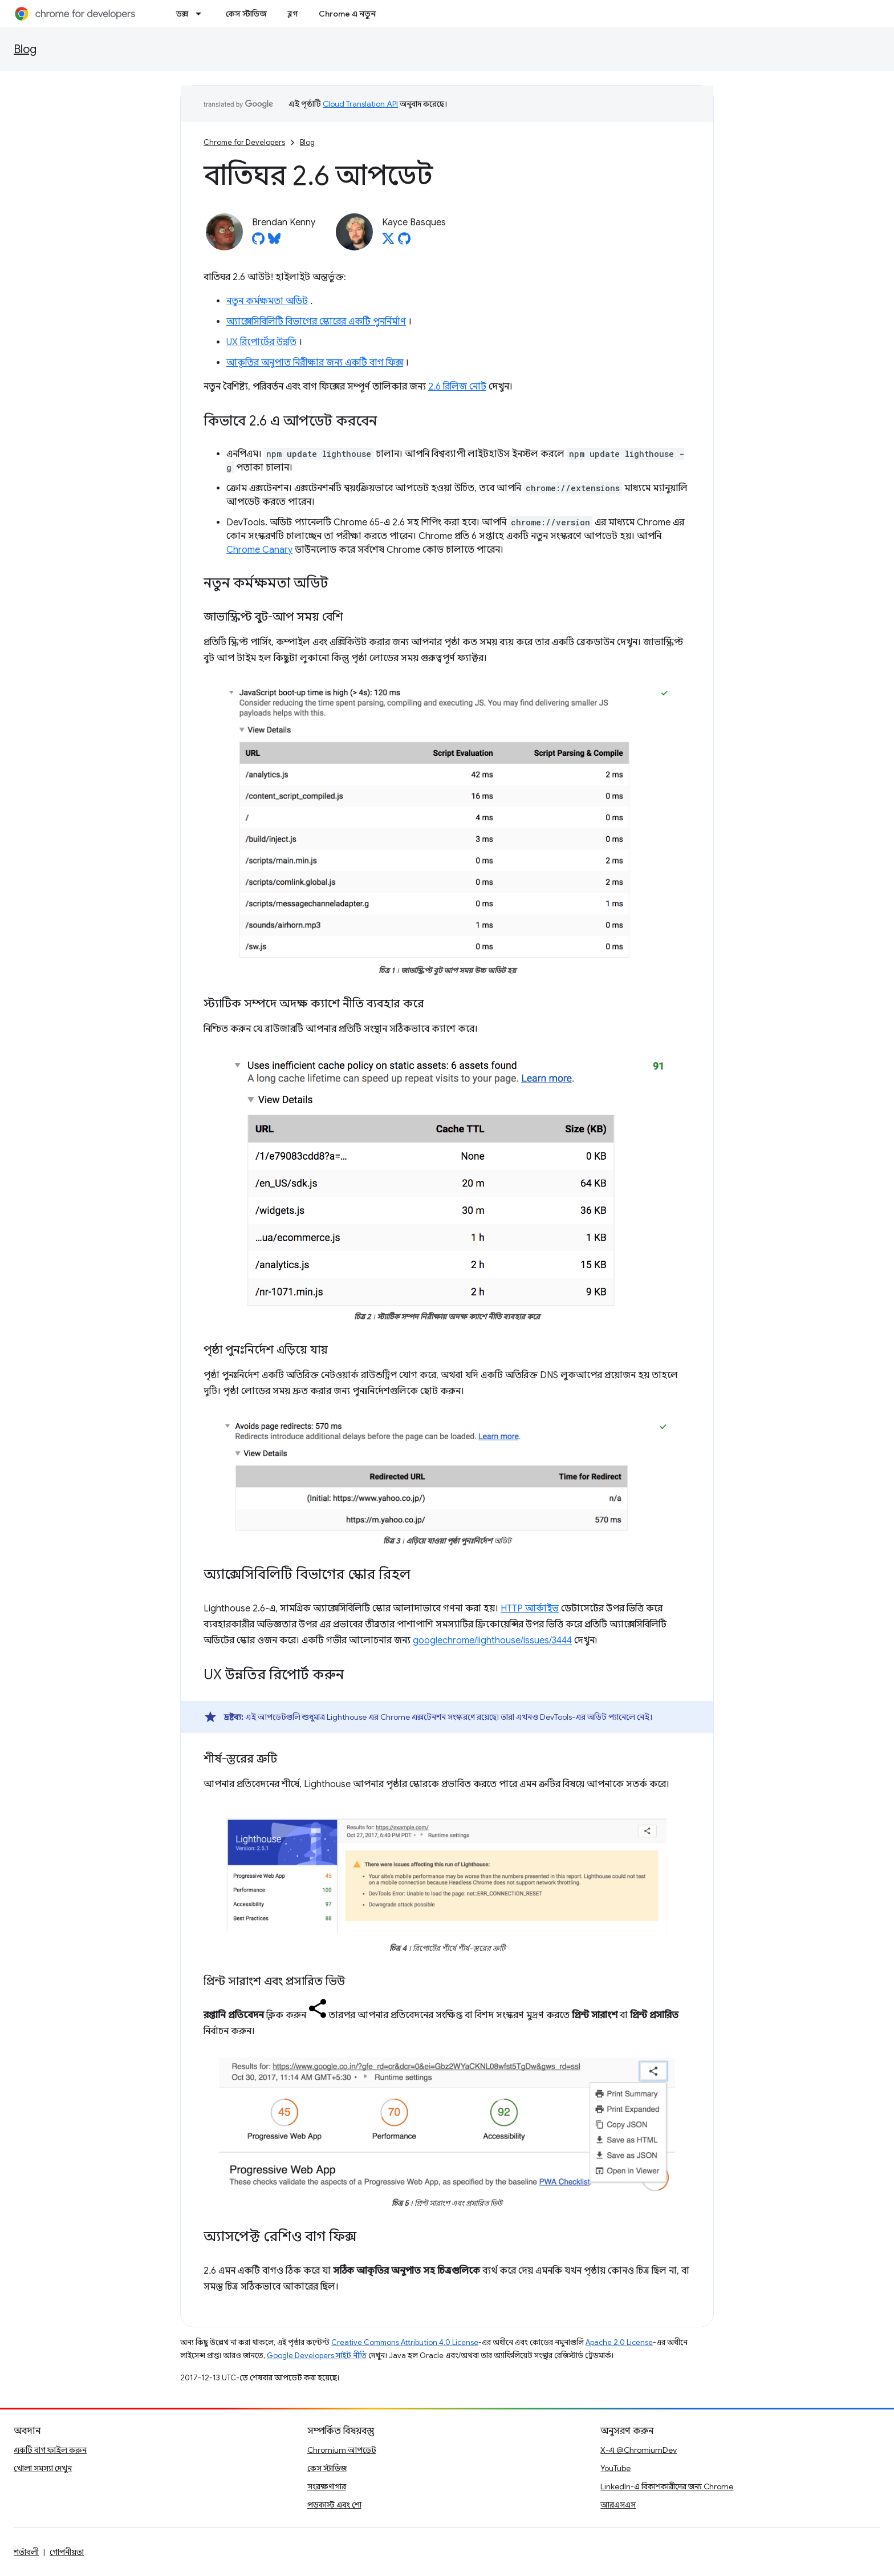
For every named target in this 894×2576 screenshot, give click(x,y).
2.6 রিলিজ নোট (457, 386)
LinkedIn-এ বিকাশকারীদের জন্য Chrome (666, 2486)
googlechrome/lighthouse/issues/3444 (492, 1640)
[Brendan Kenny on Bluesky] (274, 242)
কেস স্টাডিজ (246, 14)
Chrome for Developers (244, 142)
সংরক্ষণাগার (326, 2486)
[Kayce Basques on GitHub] (404, 242)
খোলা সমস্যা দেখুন (43, 2468)
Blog (25, 49)
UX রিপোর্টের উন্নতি (261, 342)
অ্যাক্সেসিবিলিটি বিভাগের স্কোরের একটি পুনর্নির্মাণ (316, 321)
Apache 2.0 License (619, 2342)
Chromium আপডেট (341, 2450)
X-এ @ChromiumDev (638, 2450)
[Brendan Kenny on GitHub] (258, 242)
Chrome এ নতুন (347, 14)
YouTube (615, 2468)
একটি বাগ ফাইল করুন (50, 2450)
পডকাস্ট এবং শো (334, 2505)
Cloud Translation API (360, 104)
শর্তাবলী (26, 2552)
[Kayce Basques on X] (388, 242)
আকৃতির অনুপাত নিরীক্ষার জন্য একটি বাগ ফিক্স (314, 362)
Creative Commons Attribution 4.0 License (404, 2342)
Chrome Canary (259, 550)
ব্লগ (292, 14)
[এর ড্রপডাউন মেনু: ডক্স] (202, 14)
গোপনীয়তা (67, 2552)
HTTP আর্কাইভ (530, 1608)
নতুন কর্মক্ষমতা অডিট (267, 301)
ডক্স (182, 14)
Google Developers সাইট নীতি (317, 2355)
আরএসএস (618, 2505)
